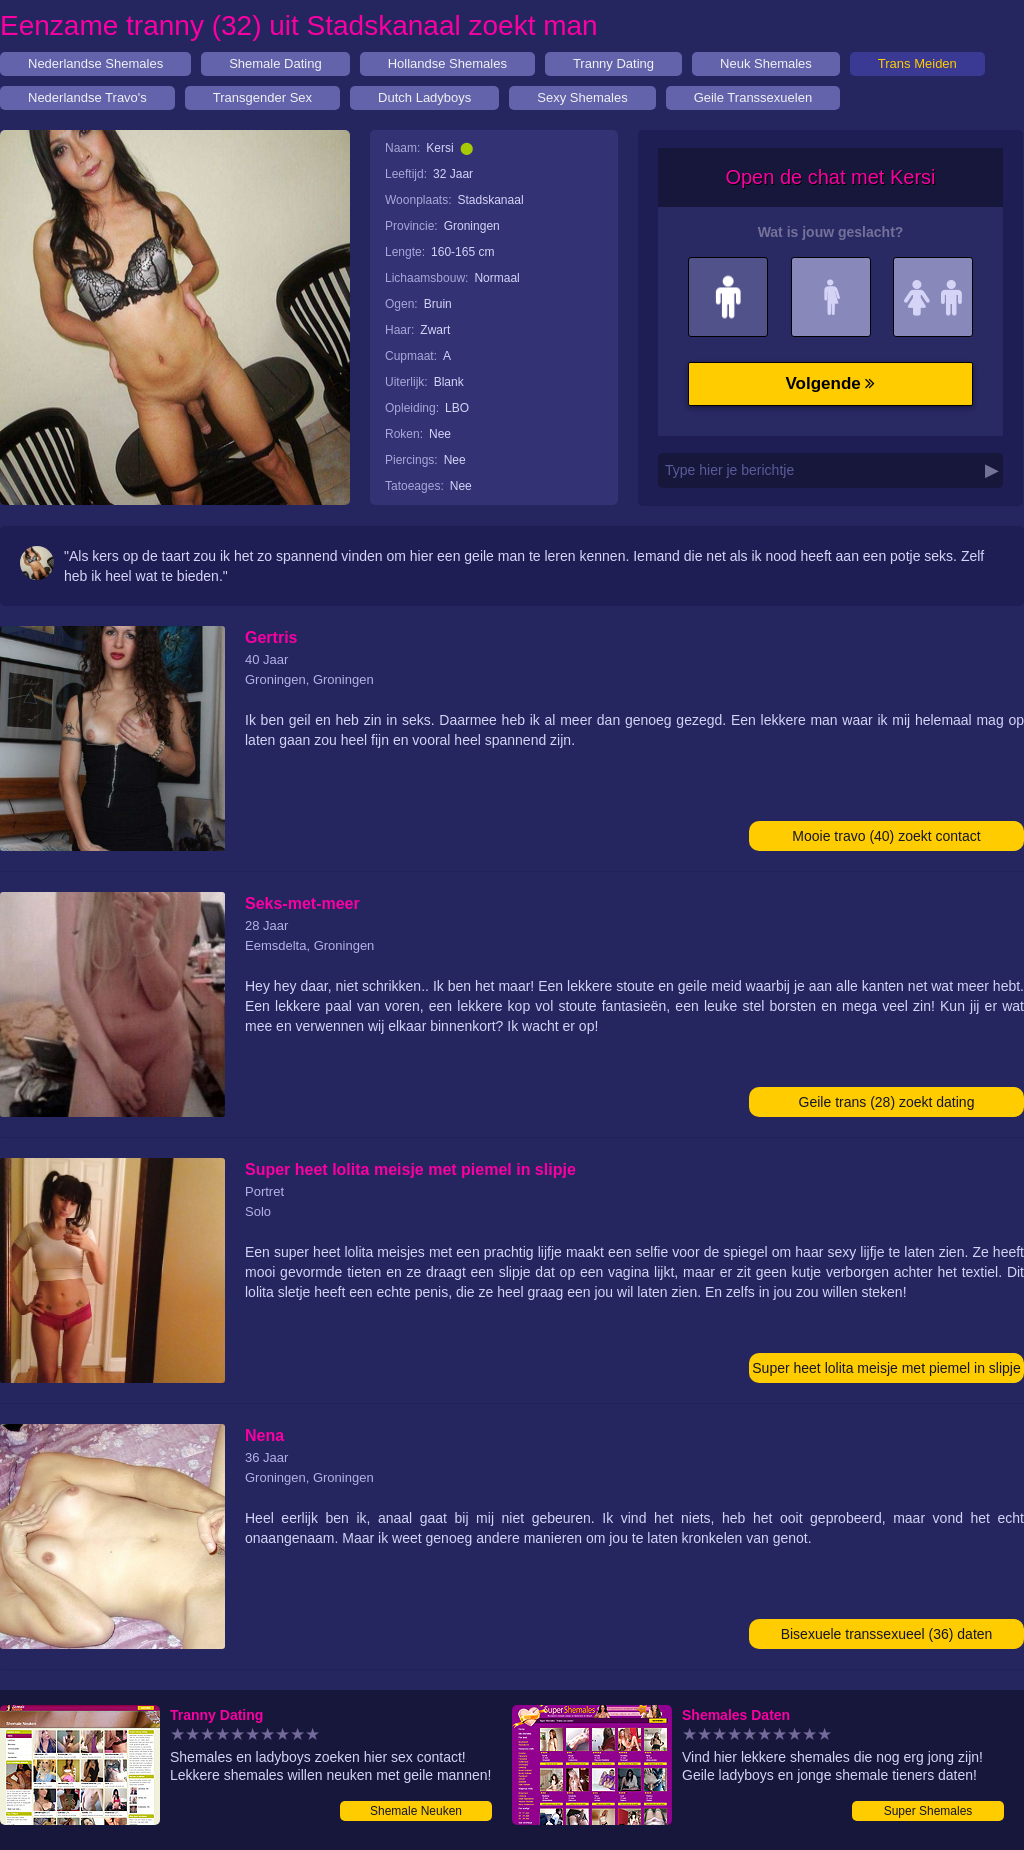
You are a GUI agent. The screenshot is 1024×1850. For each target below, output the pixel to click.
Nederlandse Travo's (87, 97)
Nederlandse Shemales (95, 63)
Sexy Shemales (582, 97)
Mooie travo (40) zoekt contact (886, 836)
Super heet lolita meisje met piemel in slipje (886, 1368)
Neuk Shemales (766, 63)
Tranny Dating (613, 63)
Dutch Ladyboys (424, 97)
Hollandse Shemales (447, 63)
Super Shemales (928, 1811)
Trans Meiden (917, 63)
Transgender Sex (262, 97)
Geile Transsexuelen (753, 97)
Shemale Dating (275, 63)
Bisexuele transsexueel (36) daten (887, 1634)
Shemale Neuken (416, 1811)
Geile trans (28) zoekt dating (887, 1102)
